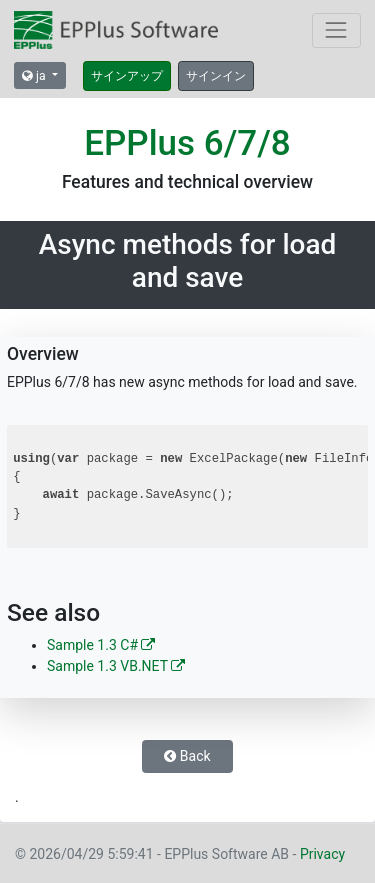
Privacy (322, 854)
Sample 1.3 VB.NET (116, 666)
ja (35, 76)
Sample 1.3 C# (101, 645)
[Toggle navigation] (336, 30)
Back (187, 756)
